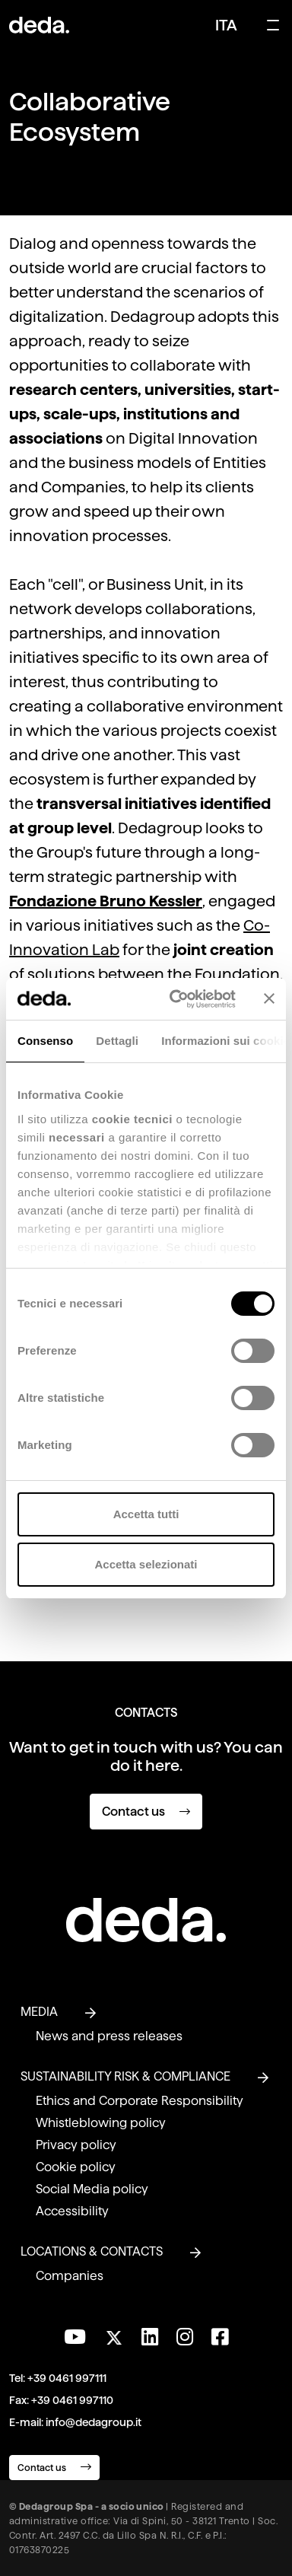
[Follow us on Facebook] (219, 2337)
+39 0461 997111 (66, 2378)
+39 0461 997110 (72, 2400)
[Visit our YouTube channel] (75, 2337)
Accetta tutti (146, 1514)
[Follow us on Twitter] (113, 2334)
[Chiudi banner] (269, 998)
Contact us (146, 1811)
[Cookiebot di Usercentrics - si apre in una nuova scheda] (176, 999)
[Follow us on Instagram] (184, 2337)
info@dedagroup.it (93, 2422)
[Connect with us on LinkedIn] (149, 2337)
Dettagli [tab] (117, 1040)
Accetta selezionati (145, 1564)
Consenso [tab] (45, 1040)
